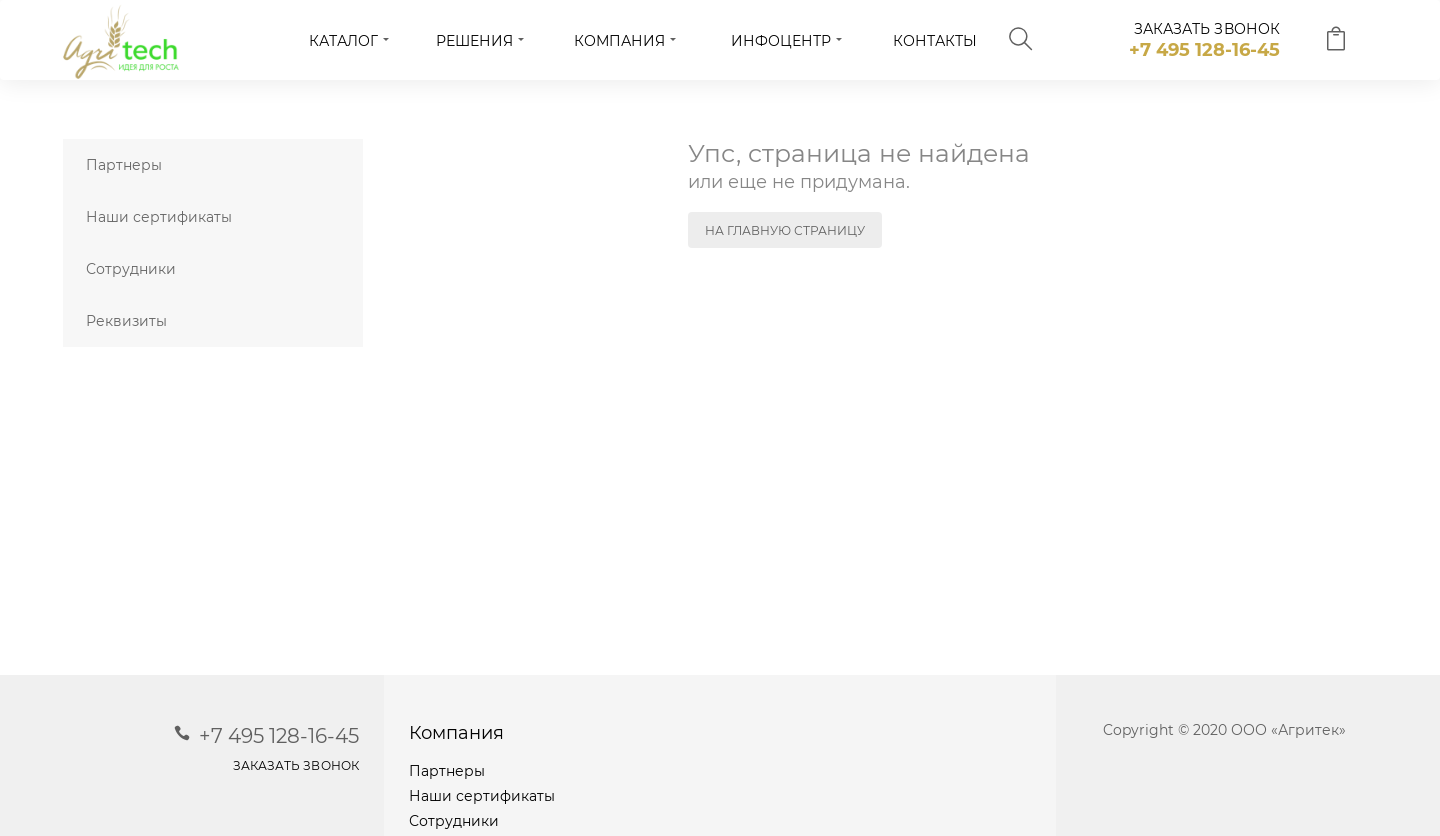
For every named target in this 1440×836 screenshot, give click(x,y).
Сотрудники (131, 269)
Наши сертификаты (159, 217)
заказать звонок (1207, 29)
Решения (474, 41)
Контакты (935, 41)
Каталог (343, 41)
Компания (619, 41)
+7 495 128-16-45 (1204, 50)
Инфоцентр (781, 41)
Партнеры (124, 165)
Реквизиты (126, 321)
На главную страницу (785, 230)
